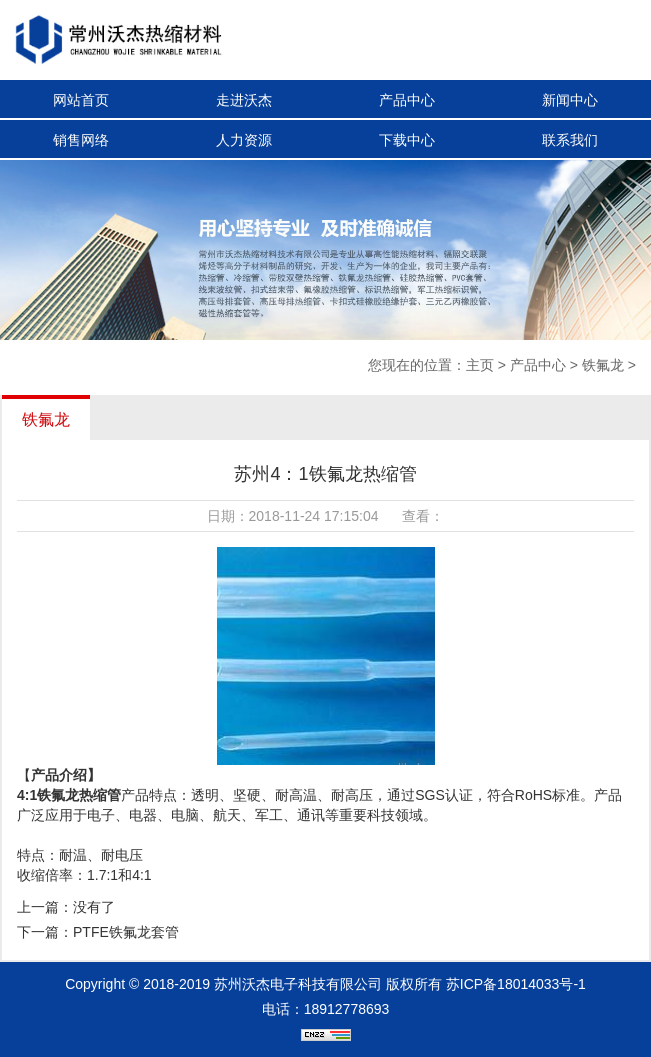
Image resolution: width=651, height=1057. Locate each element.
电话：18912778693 (326, 1009)
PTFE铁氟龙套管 (126, 932)
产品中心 (407, 100)
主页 (480, 365)
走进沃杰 (244, 100)
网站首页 (81, 100)
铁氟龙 (603, 365)
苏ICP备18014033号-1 (516, 984)
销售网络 (81, 140)
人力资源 (244, 140)
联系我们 (570, 140)
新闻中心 (570, 100)
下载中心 (407, 140)
